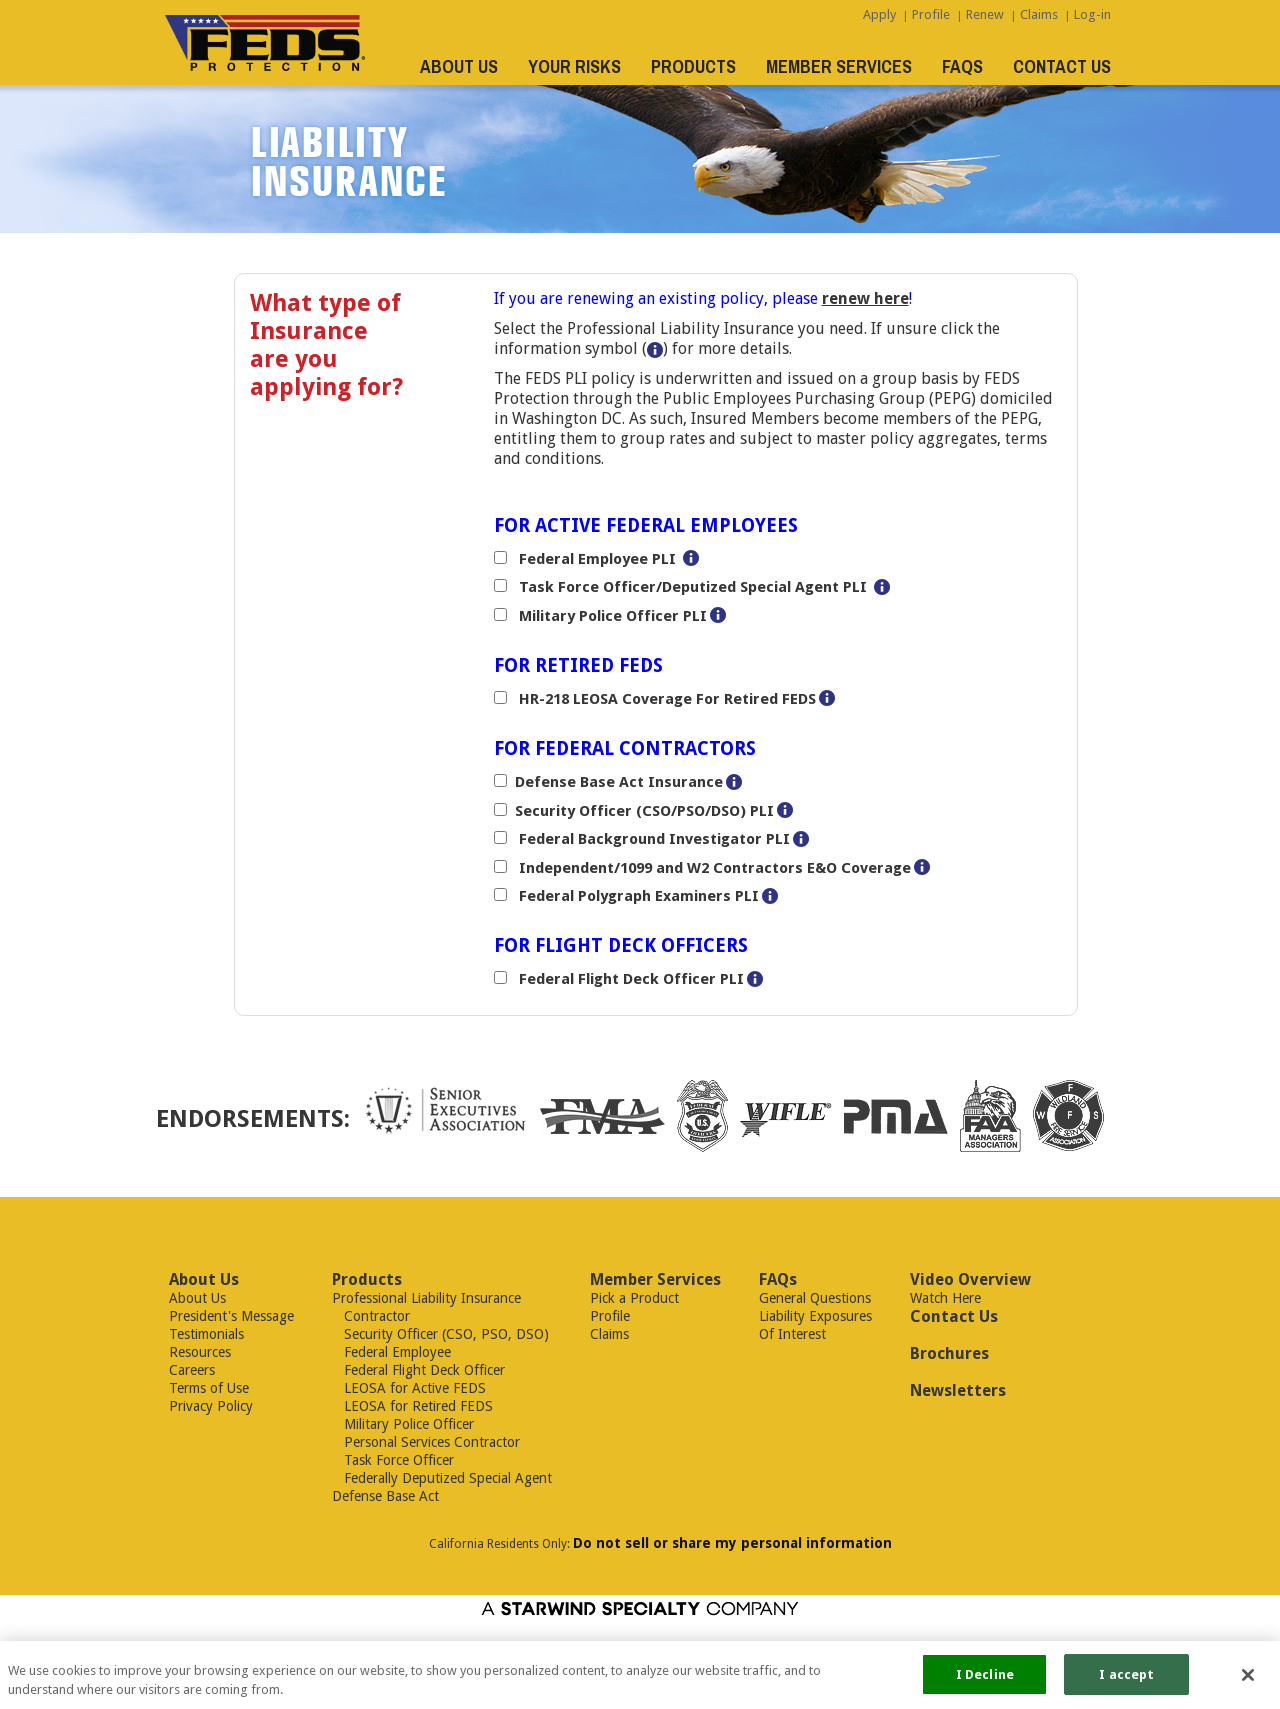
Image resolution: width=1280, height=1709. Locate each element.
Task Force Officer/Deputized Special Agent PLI (691, 587)
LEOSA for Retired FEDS (412, 1406)
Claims (1039, 14)
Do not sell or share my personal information (732, 1543)
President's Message (231, 1316)
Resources (200, 1352)
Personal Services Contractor (426, 1442)
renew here (865, 298)
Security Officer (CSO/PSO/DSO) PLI (644, 811)
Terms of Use (209, 1388)
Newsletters (958, 1390)
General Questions (815, 1298)
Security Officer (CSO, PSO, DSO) (440, 1334)
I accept (1126, 1681)
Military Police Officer (403, 1424)
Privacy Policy (211, 1406)
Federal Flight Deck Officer (418, 1370)
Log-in (1092, 14)
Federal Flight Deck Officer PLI (629, 979)
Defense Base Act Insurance (619, 782)
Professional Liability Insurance (426, 1298)
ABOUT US (459, 66)
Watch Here (945, 1298)
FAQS (962, 66)
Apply (879, 14)
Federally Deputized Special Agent (442, 1478)
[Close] (1248, 1681)
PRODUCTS (693, 66)
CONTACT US (1062, 66)
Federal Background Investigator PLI (652, 839)
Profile (931, 14)
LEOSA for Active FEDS (409, 1388)
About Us (197, 1298)
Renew (985, 14)
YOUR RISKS (574, 66)
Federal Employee (391, 1352)
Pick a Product (634, 1298)
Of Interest (792, 1334)
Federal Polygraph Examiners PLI (637, 896)
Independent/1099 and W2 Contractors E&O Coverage (713, 868)
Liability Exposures (815, 1316)
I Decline (985, 1681)
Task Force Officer (393, 1460)
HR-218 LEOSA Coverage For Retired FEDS (665, 699)
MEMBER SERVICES (839, 66)
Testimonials (206, 1334)
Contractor (371, 1316)
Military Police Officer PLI (611, 616)
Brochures (949, 1353)
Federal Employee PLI (595, 559)
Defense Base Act (385, 1496)
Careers (192, 1370)
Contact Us (954, 1316)
